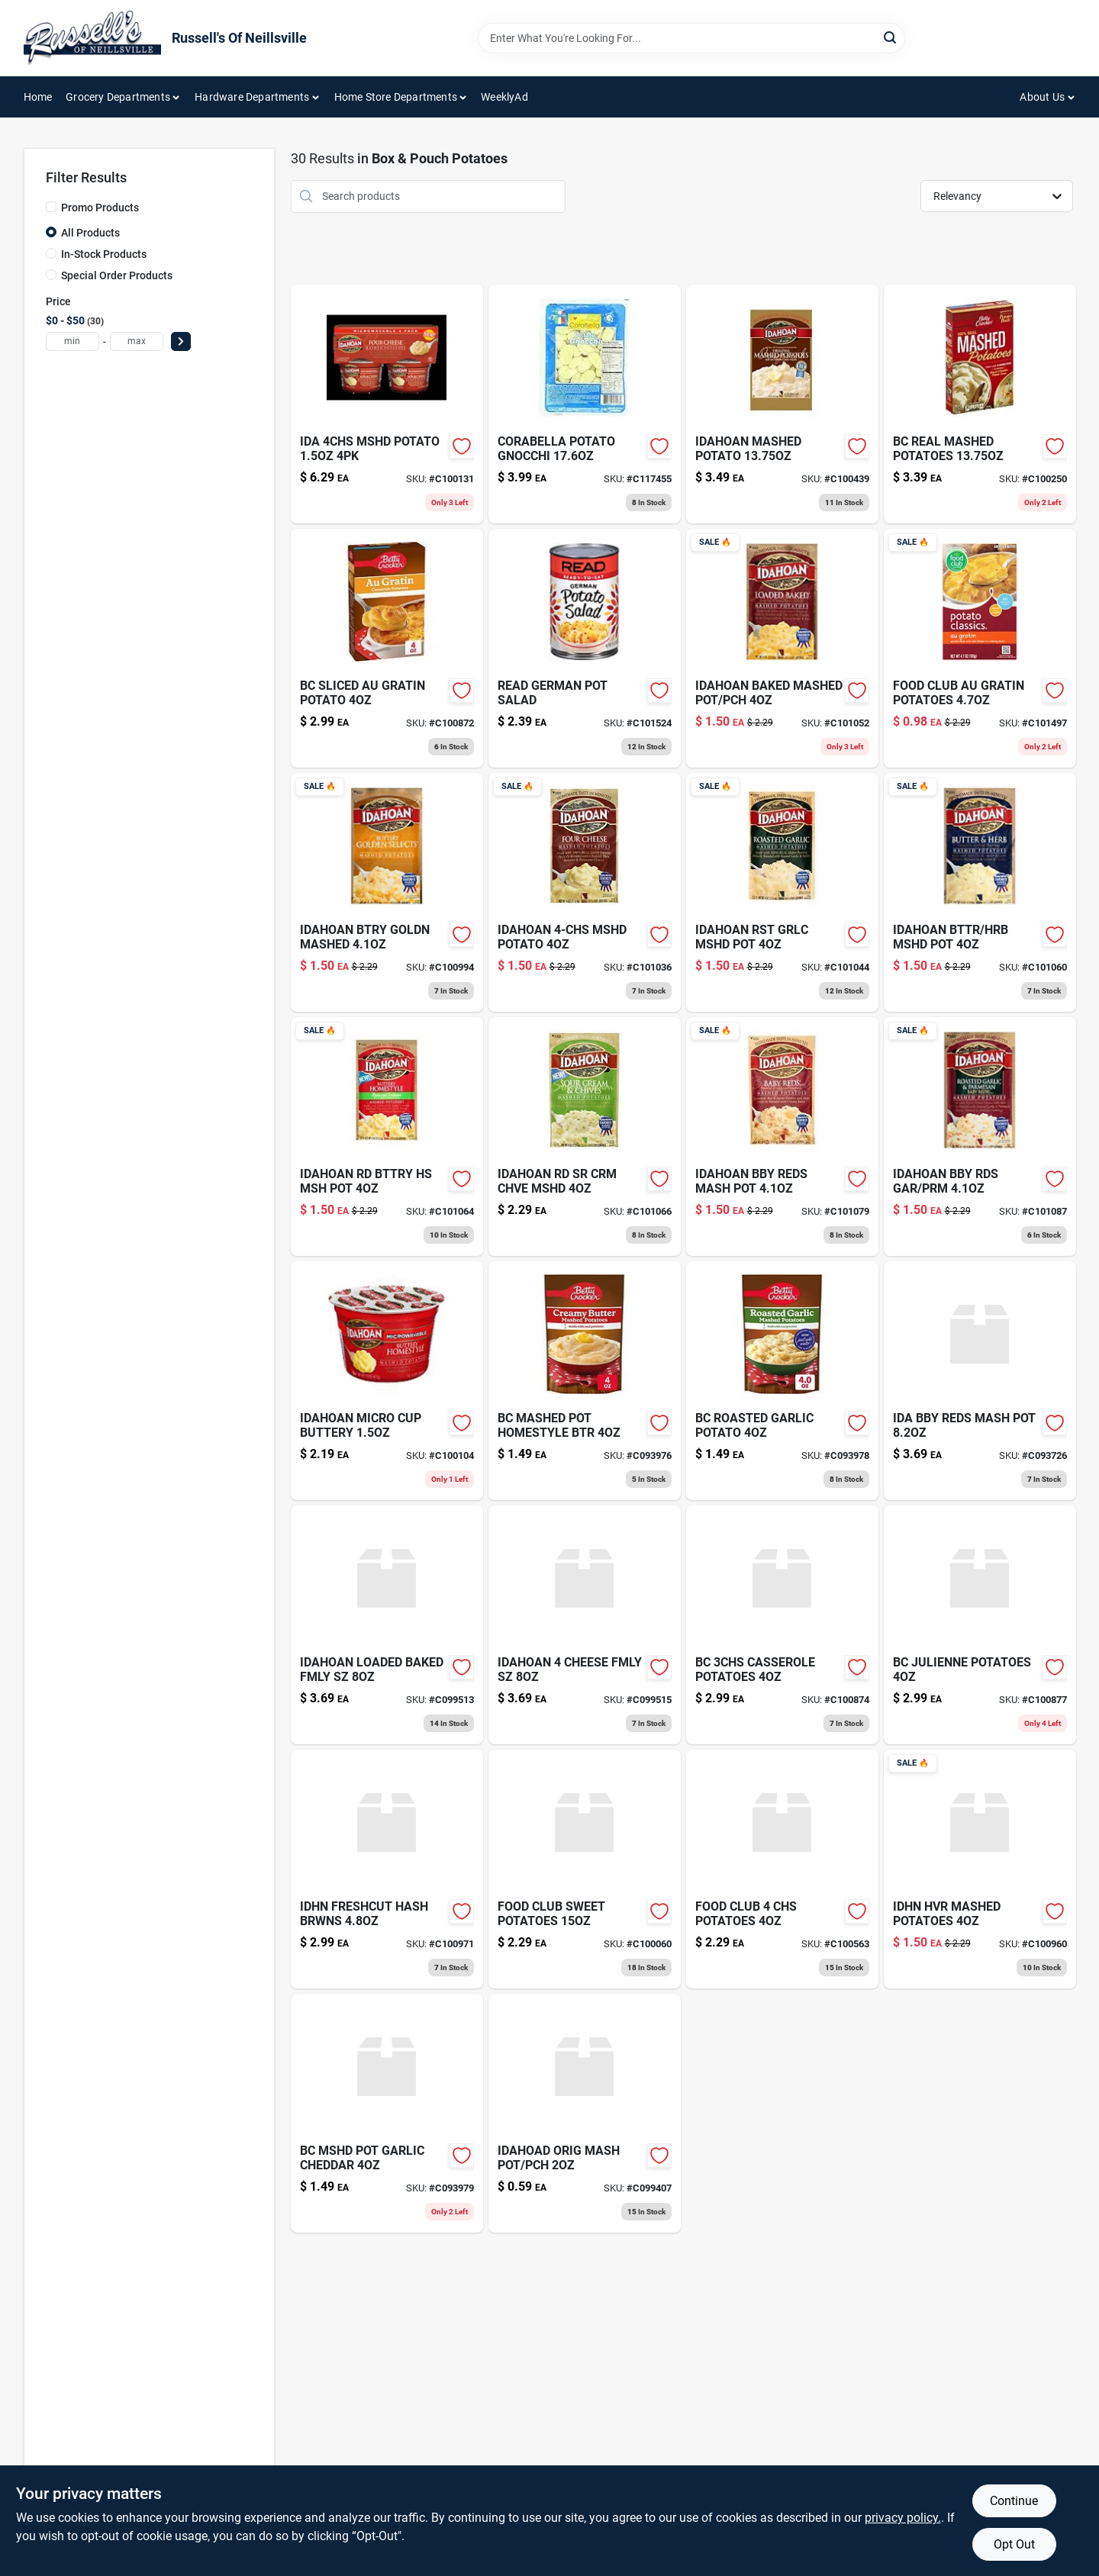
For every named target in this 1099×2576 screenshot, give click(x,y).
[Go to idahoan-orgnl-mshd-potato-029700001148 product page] (782, 404)
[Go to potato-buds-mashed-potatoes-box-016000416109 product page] (980, 404)
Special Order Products (116, 275)
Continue (1014, 2501)
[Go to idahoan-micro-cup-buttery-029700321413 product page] (387, 1380)
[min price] (72, 341)
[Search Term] (691, 38)
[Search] (891, 37)
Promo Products (100, 207)
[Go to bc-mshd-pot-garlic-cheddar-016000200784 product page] (387, 2113)
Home (38, 97)
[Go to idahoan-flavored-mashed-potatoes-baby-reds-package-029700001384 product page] (782, 1136)
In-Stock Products (104, 254)
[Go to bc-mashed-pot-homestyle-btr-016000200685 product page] (584, 1380)
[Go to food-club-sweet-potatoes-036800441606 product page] (584, 1869)
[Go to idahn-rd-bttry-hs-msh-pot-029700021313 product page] (387, 1136)
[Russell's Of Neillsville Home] (92, 38)
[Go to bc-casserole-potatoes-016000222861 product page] (782, 1624)
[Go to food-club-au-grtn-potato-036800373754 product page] (980, 648)
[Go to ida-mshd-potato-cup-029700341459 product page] (387, 404)
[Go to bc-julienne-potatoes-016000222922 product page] (980, 1624)
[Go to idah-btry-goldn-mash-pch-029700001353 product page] (387, 892)
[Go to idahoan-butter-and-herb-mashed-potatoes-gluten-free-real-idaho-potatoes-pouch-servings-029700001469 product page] (980, 892)
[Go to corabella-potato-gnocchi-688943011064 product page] (584, 404)
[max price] (136, 341)
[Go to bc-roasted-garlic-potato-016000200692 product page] (782, 1380)
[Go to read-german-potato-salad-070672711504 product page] (584, 648)
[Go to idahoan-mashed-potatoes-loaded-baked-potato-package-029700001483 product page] (782, 648)
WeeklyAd (504, 97)
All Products (90, 233)
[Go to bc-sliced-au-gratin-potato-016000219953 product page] (387, 648)
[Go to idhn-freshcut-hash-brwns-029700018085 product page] (387, 1869)
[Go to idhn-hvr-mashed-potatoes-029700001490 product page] (980, 1869)
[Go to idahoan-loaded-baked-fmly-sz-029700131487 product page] (387, 1624)
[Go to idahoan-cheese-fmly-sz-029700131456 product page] (584, 1624)
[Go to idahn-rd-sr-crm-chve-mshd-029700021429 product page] (584, 1136)
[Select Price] (181, 341)
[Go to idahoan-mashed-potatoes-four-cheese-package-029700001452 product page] (584, 892)
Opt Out (1014, 2544)
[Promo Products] (51, 206)
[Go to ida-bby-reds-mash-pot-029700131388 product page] (980, 1380)
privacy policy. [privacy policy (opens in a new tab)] (903, 2517)
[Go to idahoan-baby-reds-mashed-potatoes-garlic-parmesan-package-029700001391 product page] (980, 1136)
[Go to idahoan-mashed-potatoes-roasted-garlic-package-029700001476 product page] (782, 892)
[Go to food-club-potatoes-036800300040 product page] (782, 1869)
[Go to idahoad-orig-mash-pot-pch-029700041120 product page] (584, 2113)
